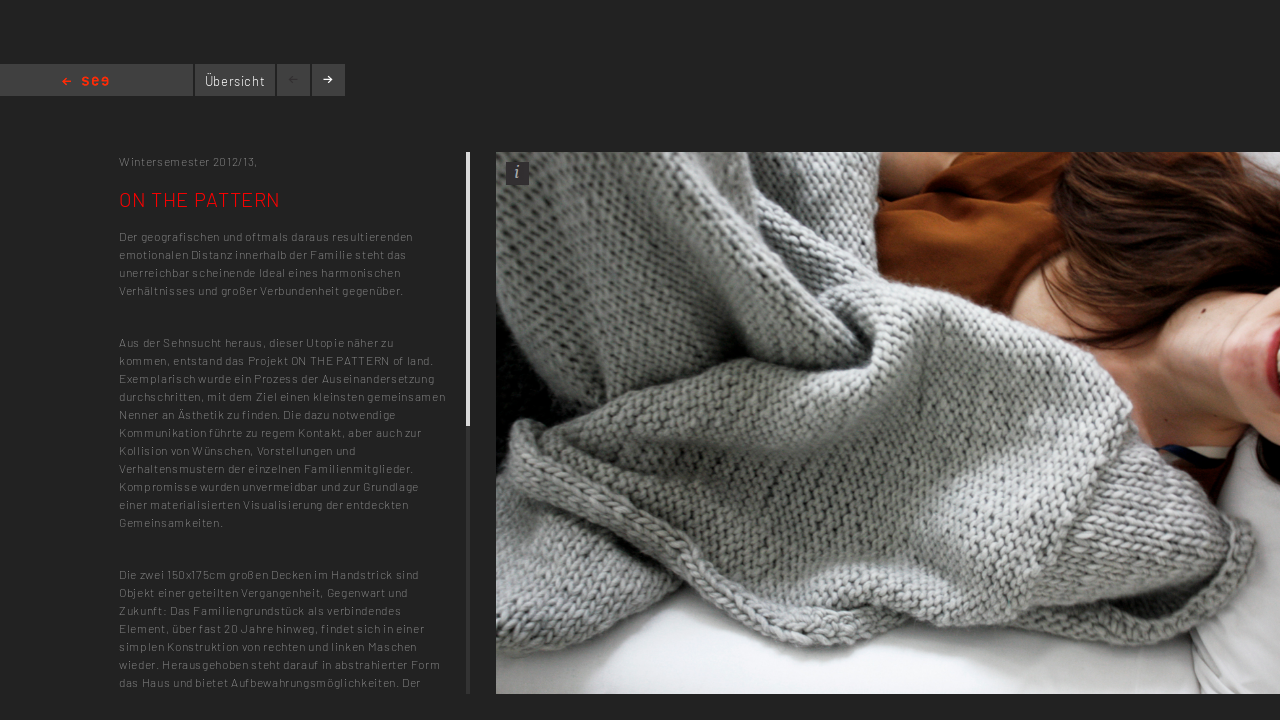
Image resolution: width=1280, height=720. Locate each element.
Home (85, 82)
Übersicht (235, 81)
